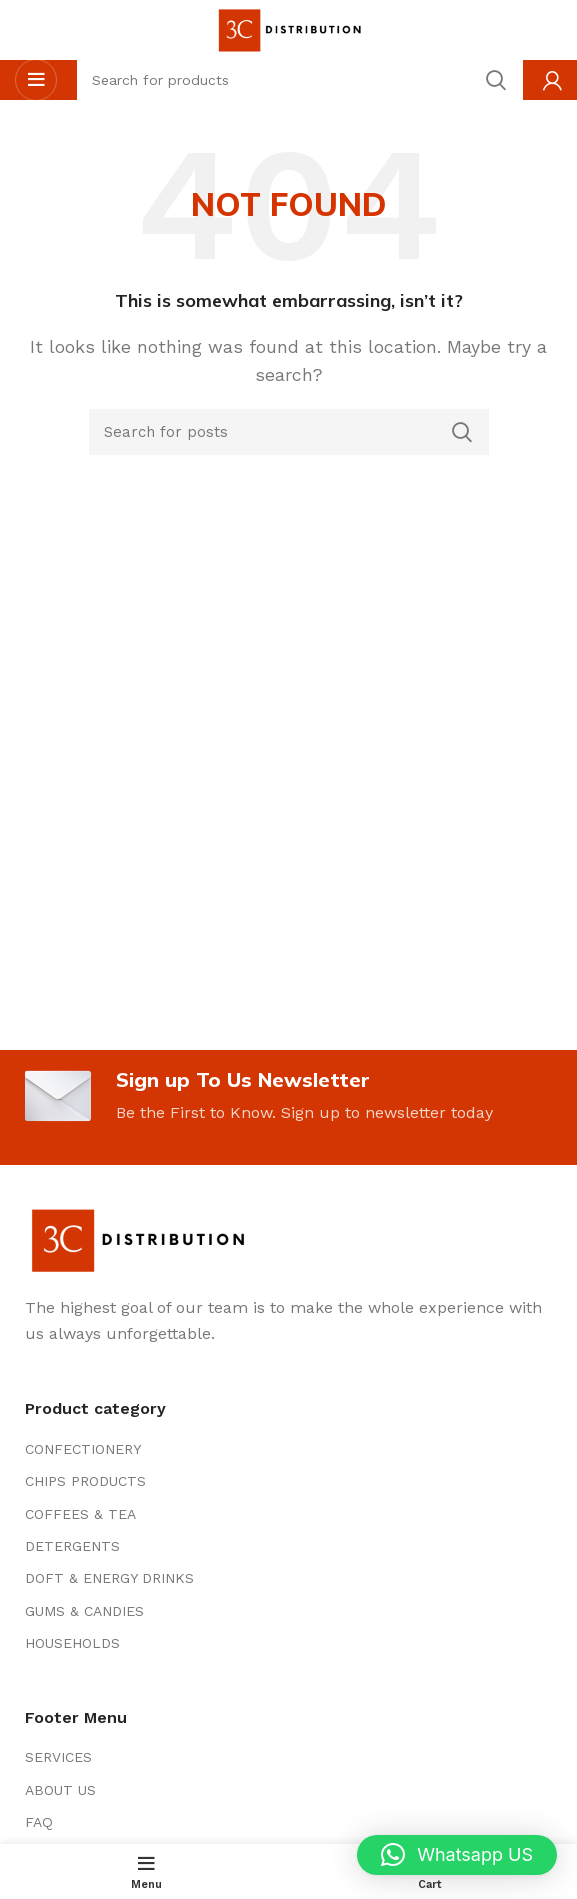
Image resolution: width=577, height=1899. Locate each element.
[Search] (289, 432)
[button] (457, 1855)
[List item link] (288, 1449)
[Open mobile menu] (36, 80)
